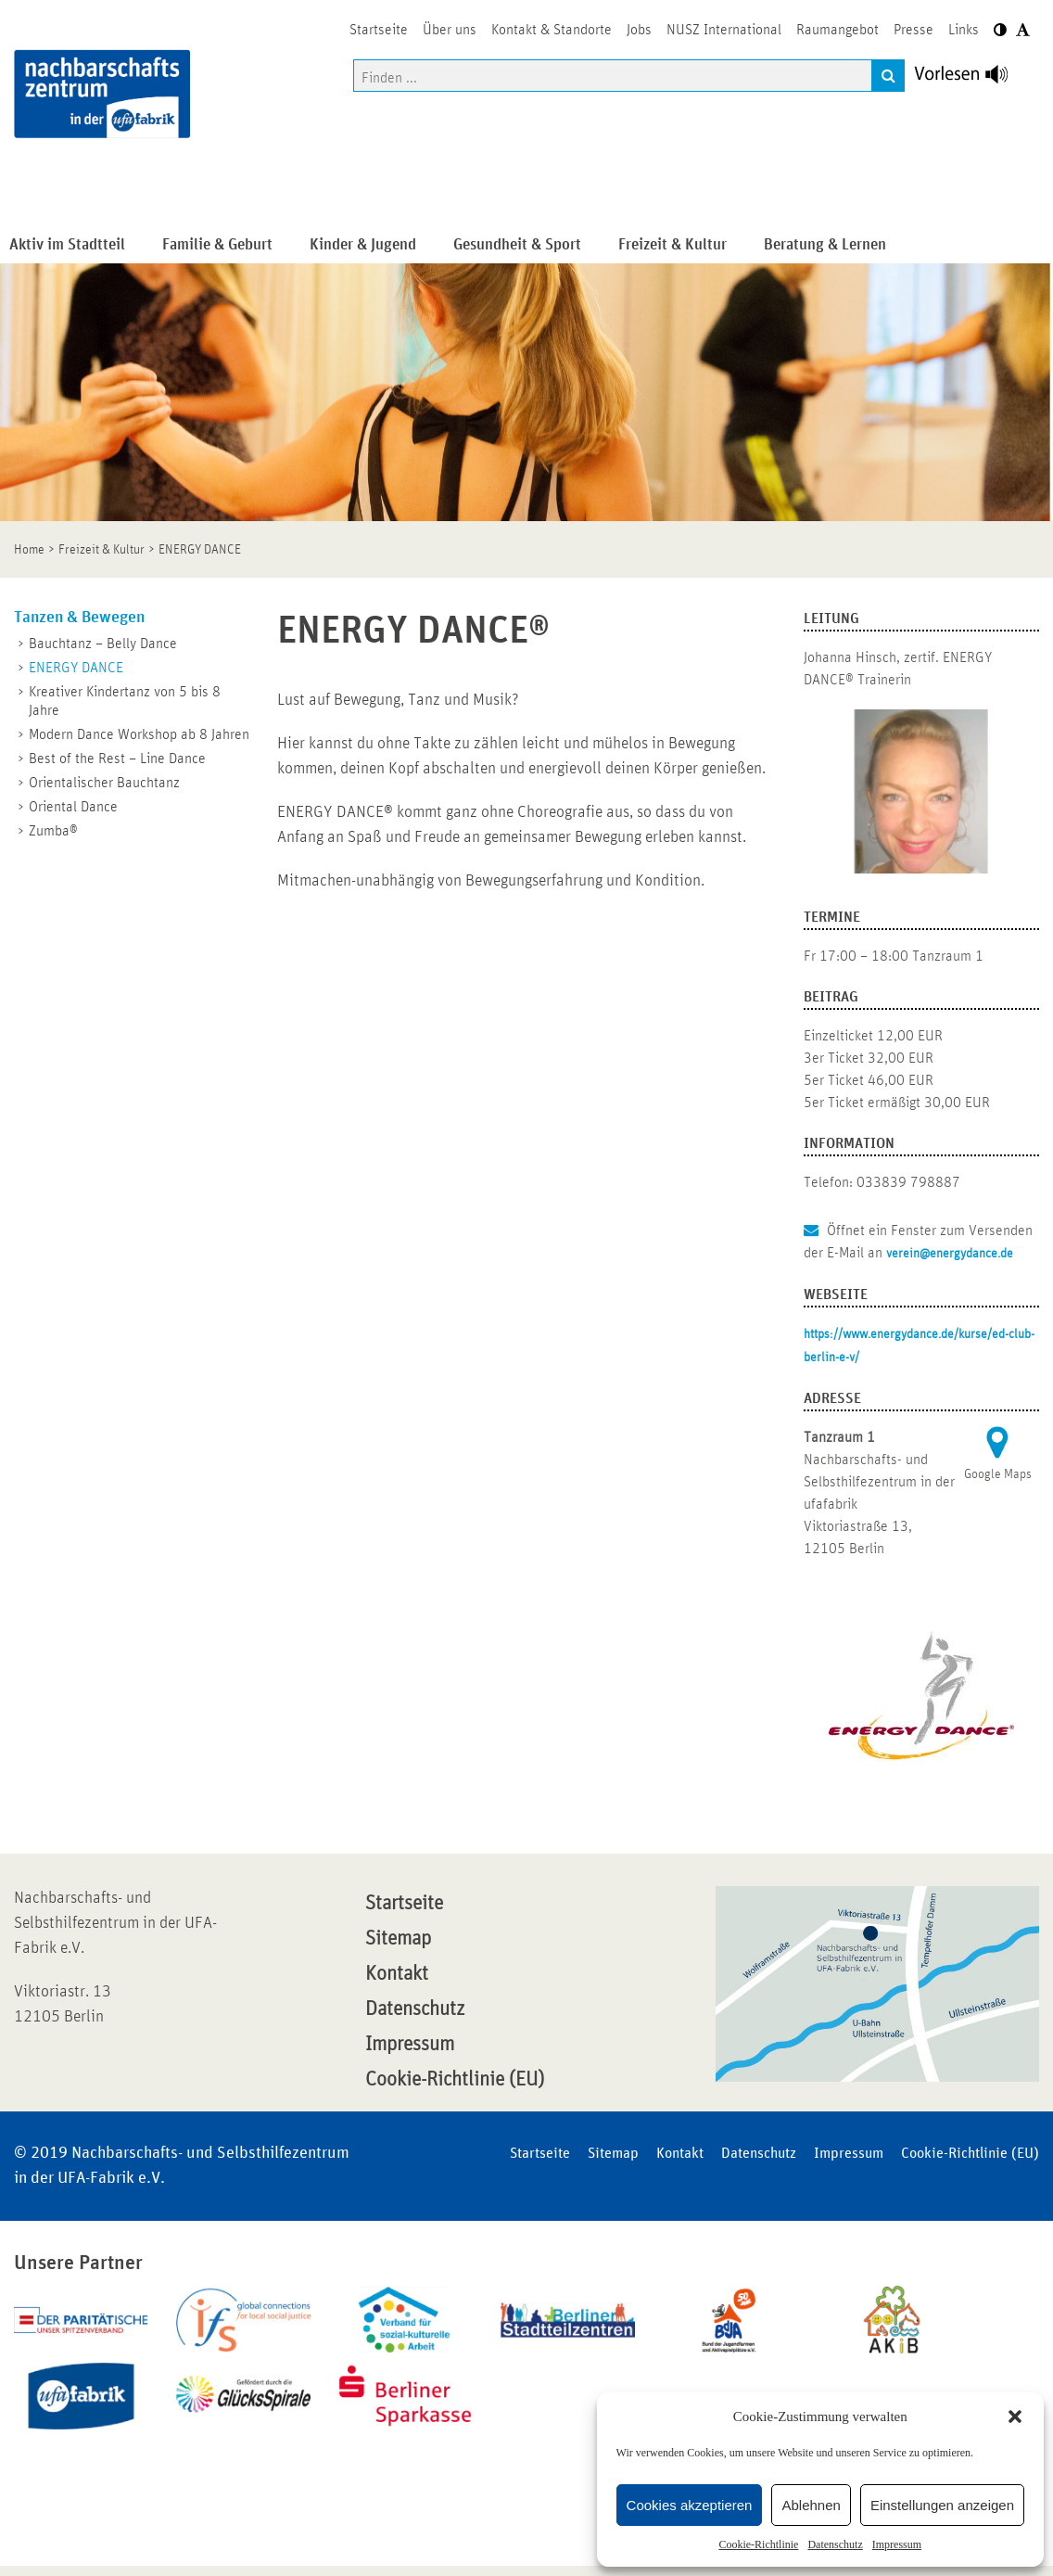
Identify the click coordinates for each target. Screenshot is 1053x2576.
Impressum (896, 2544)
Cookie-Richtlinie (758, 2544)
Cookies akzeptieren (690, 2505)
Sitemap (398, 1939)
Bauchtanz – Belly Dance (103, 643)
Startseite (404, 1904)
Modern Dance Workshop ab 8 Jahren (139, 734)
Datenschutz (834, 2544)
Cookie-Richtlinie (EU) (454, 2080)
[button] (1015, 2416)
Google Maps (998, 1474)
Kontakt (396, 1974)
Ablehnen (810, 2505)
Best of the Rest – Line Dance (117, 758)
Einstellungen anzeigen (942, 2505)
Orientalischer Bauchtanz (104, 782)
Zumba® (53, 830)
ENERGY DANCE (76, 667)
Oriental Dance (73, 806)
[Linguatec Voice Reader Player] (972, 79)
